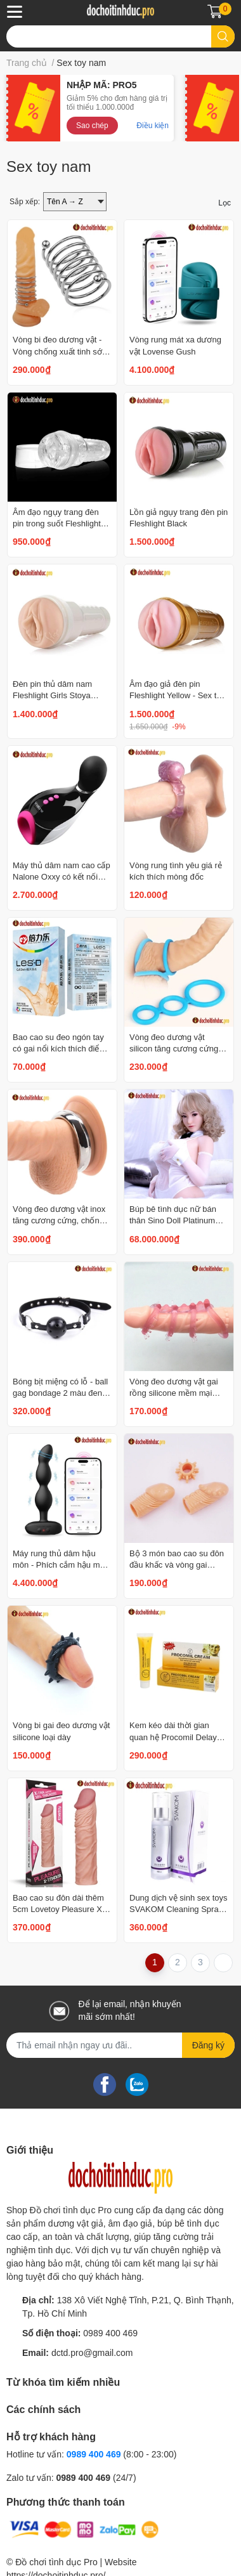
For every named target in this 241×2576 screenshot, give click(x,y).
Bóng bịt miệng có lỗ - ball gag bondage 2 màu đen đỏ (60, 1393)
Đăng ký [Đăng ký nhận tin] (208, 2045)
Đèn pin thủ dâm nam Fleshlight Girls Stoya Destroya (52, 695)
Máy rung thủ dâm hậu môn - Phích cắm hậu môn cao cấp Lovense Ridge (61, 1565)
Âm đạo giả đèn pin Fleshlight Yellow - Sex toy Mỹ (177, 695)
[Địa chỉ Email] (120, 2045)
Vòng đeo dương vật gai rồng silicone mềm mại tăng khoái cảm (173, 1393)
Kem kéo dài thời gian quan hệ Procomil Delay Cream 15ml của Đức (173, 1737)
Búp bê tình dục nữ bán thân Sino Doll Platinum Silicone (172, 1220)
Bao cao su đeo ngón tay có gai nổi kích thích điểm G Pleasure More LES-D (59, 1048)
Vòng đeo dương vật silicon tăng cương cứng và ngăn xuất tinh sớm (173, 1048)
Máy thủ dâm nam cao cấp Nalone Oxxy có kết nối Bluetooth (61, 877)
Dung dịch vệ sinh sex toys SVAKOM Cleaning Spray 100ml (178, 1909)
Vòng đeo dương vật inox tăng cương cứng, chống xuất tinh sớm (59, 1220)
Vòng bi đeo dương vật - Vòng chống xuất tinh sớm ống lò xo (61, 351)
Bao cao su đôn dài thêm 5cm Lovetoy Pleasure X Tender (58, 1909)
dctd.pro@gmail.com (92, 2353)
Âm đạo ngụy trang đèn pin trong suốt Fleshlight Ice (57, 523)
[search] (223, 36)
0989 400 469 (110, 2333)
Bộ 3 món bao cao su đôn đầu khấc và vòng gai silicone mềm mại (176, 1565)
